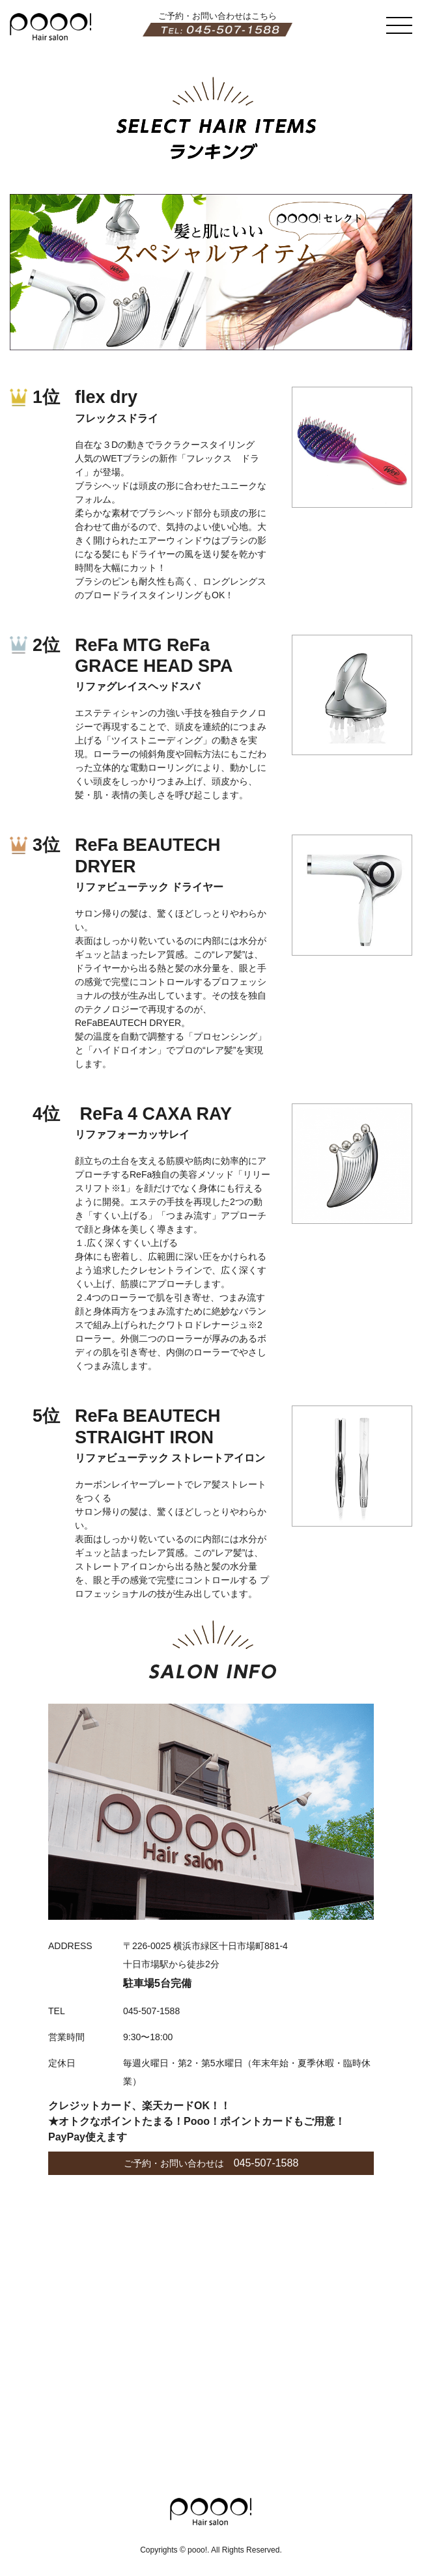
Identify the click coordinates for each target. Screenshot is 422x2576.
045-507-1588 (266, 2162)
